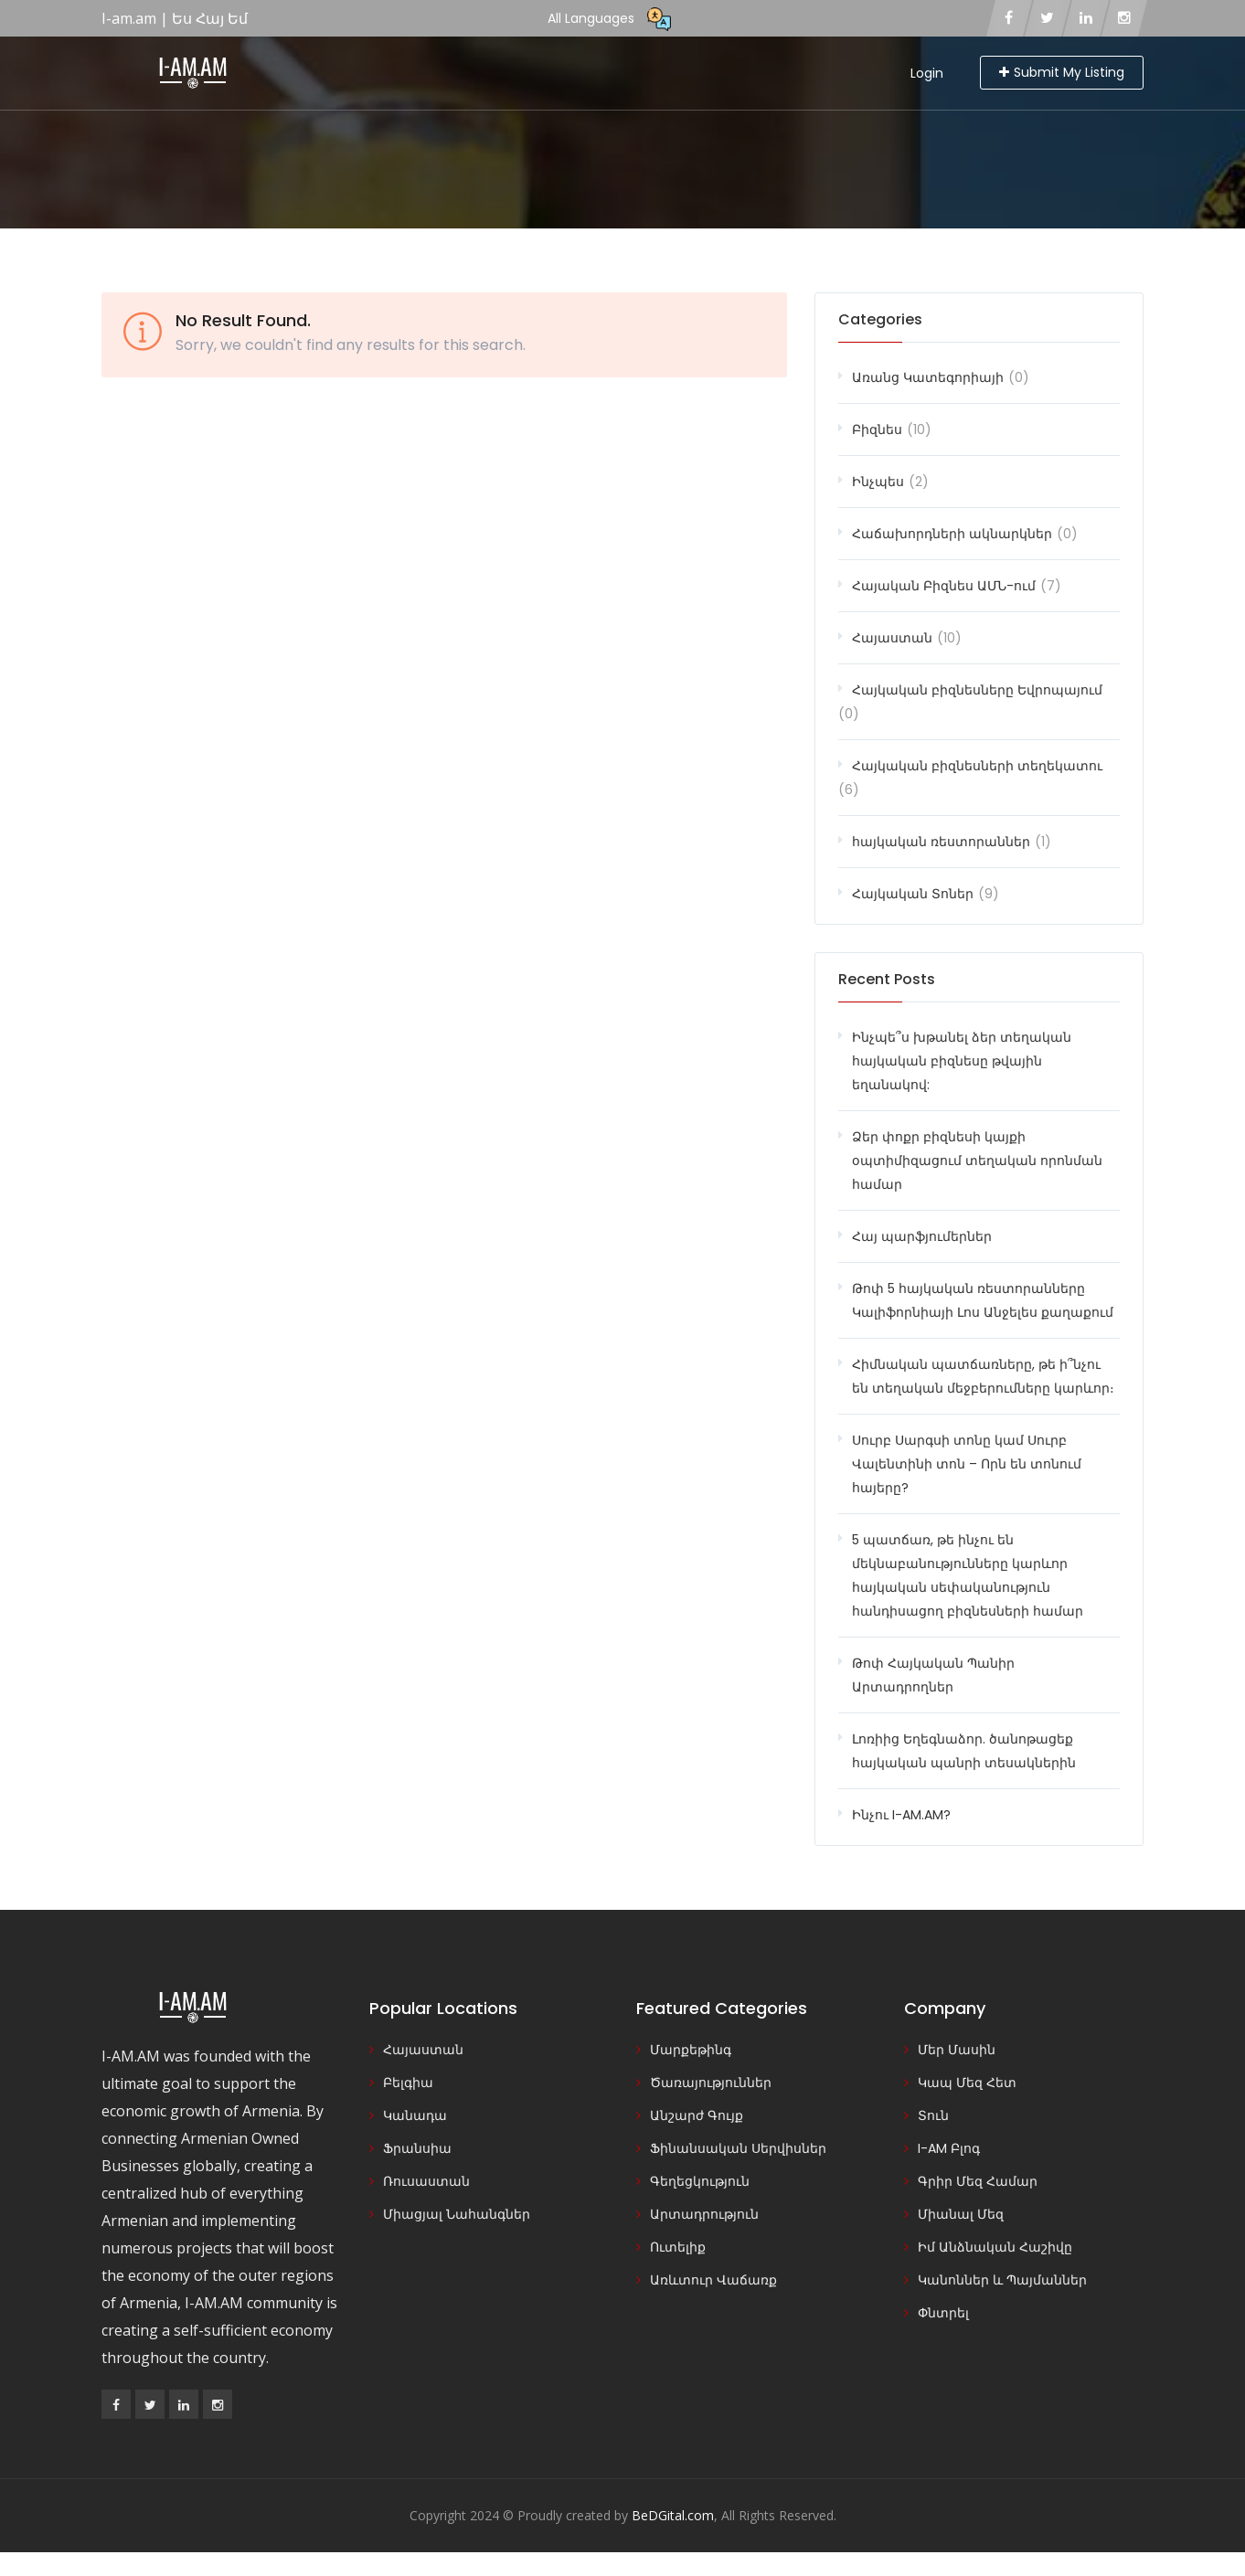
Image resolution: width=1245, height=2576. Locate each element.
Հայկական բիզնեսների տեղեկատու (977, 766)
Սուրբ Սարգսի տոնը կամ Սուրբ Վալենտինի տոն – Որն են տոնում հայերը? (966, 1464)
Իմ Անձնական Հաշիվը (995, 2247)
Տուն (933, 2115)
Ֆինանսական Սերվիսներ (738, 2148)
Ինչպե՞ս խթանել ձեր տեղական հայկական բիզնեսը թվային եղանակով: (961, 1061)
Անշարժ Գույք (696, 2115)
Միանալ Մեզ (961, 2214)
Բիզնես (877, 429)
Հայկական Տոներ (913, 894)
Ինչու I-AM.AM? (901, 1815)
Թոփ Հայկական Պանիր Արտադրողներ (933, 1675)
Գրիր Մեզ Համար (978, 2181)
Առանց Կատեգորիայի (928, 377)
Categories (880, 319)
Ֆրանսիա (417, 2148)
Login (926, 73)
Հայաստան (892, 638)
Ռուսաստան (426, 2181)
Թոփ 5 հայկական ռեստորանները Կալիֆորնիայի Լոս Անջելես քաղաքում (982, 1300)
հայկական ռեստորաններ (941, 841)
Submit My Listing (1061, 72)
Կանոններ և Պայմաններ (1002, 2280)
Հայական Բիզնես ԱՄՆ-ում (944, 586)
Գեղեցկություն (700, 2181)
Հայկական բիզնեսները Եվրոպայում (977, 690)
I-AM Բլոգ (949, 2148)
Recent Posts (886, 979)
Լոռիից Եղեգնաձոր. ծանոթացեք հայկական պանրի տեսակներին (964, 1751)
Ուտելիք (678, 2247)
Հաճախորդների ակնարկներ (952, 534)
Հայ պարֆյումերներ (922, 1236)
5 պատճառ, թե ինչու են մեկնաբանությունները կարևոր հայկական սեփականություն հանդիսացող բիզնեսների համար (967, 1575)
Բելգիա (408, 2082)
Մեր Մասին (956, 2050)
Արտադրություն (704, 2214)
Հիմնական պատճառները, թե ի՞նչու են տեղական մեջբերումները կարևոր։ (983, 1376)
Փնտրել (943, 2313)
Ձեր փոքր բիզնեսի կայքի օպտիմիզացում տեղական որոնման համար (977, 1160)
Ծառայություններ (710, 2082)
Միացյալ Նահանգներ (456, 2214)
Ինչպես (878, 481)
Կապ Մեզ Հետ (967, 2082)
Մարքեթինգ (690, 2050)
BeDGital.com (673, 2515)
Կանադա (415, 2115)
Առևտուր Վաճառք (713, 2280)
